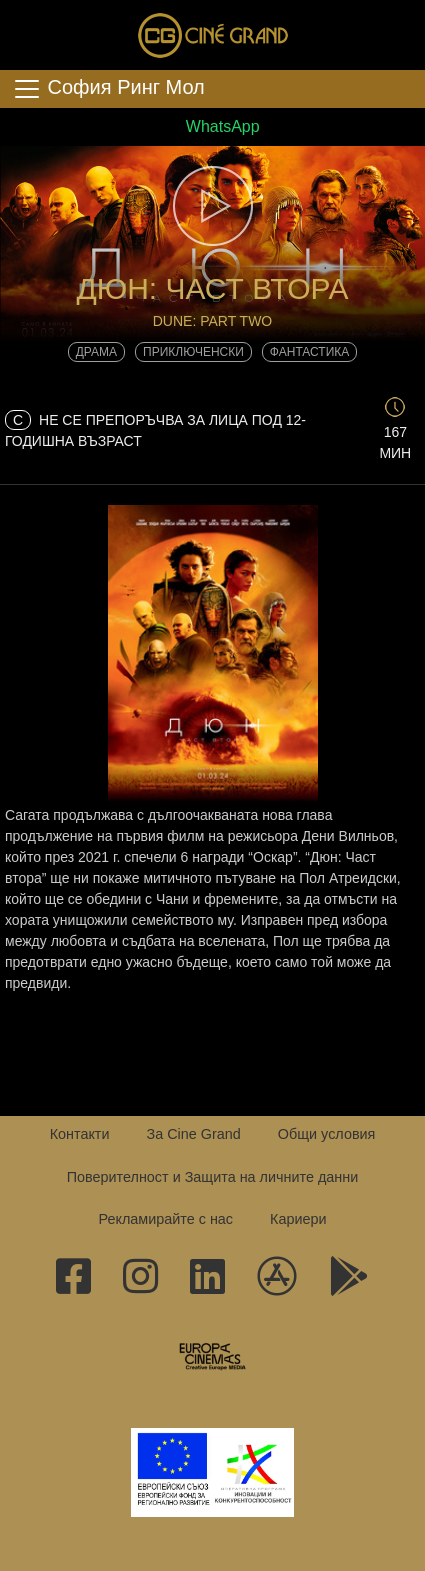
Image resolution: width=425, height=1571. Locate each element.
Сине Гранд (213, 35)
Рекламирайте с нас (165, 1219)
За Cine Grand (193, 1134)
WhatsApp (212, 126)
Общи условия (327, 1134)
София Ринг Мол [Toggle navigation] (108, 89)
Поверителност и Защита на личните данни (213, 1177)
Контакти (80, 1134)
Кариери (298, 1219)
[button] (212, 206)
